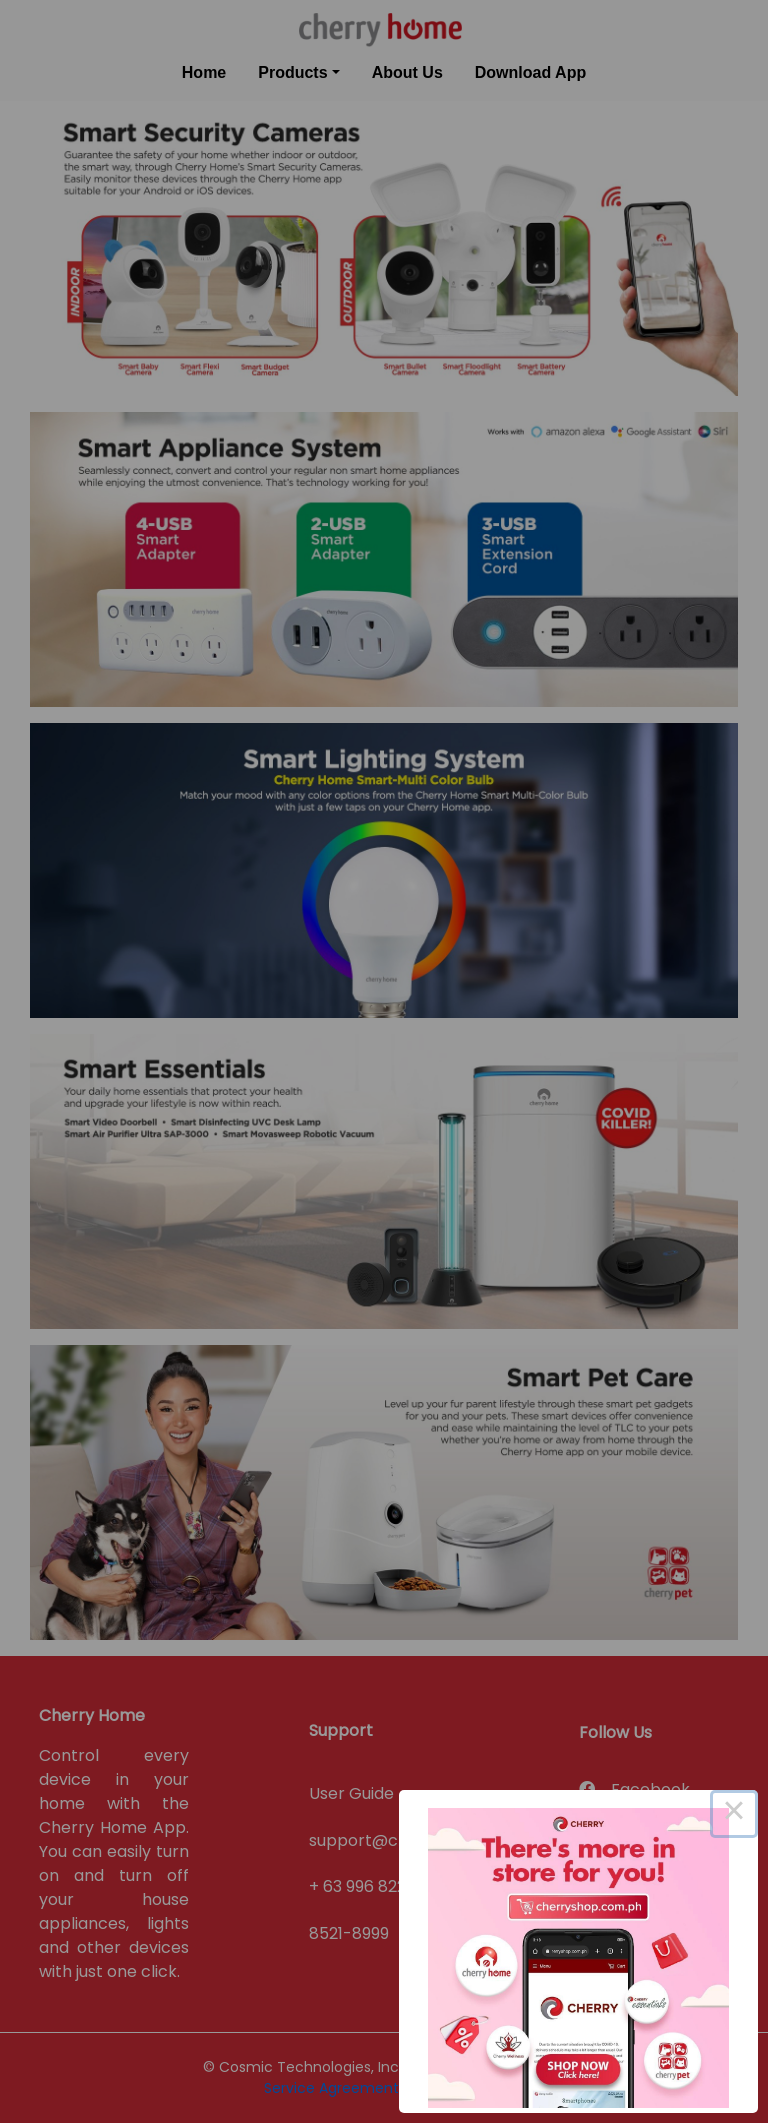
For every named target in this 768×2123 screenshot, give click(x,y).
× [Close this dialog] (734, 1814)
